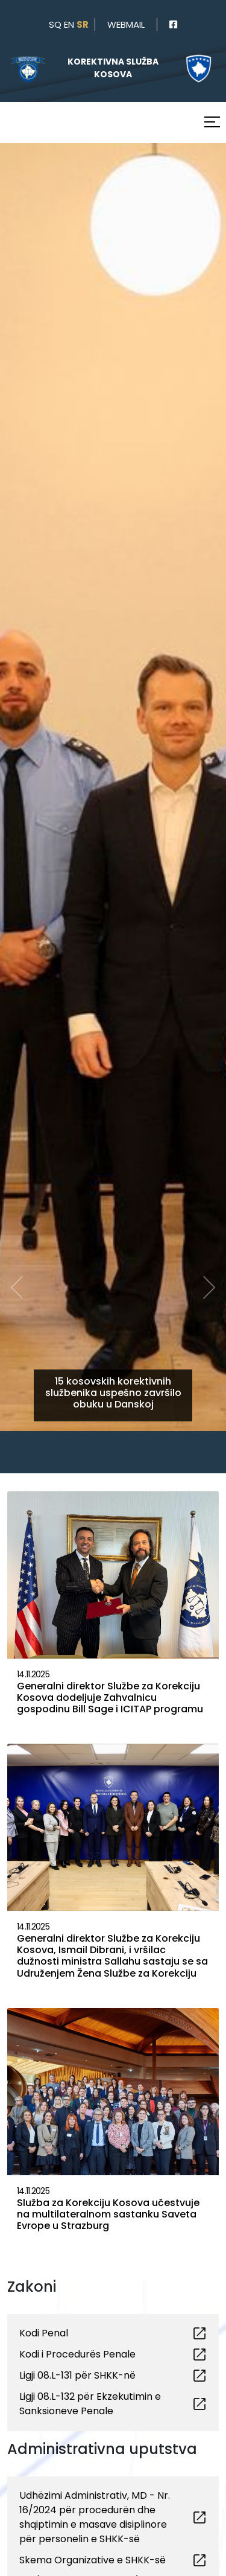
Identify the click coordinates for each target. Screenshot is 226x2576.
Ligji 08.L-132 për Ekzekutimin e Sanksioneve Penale (90, 2403)
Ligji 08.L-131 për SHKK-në (77, 2375)
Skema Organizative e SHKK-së (92, 2560)
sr (83, 24)
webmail (126, 24)
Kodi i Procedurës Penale (77, 2354)
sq (55, 24)
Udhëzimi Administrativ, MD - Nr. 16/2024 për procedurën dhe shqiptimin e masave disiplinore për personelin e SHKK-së (94, 2517)
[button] (17, 722)
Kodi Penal (43, 2333)
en (69, 24)
